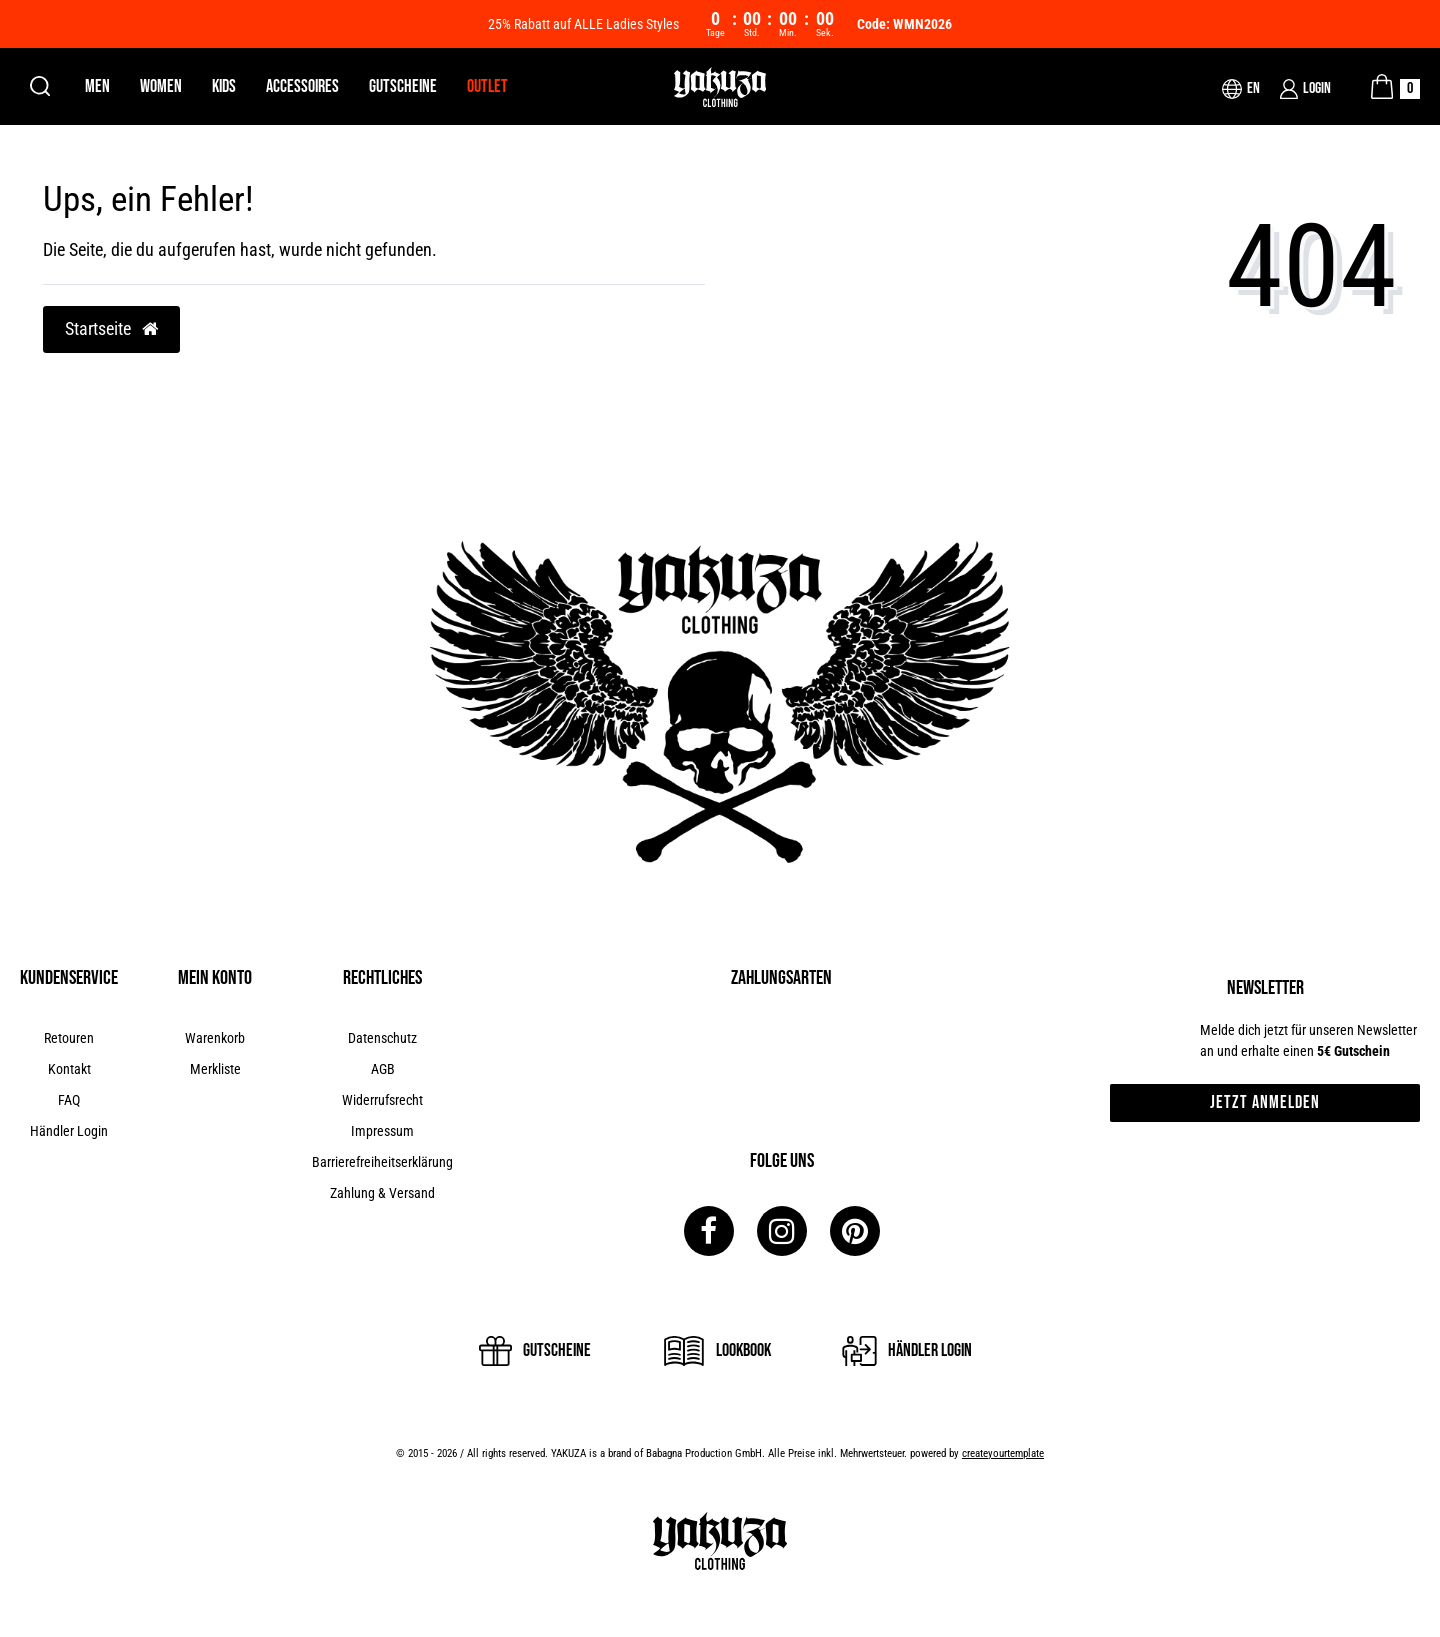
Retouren (69, 1038)
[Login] (1305, 89)
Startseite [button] (111, 329)
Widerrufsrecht (382, 1100)
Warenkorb (215, 1038)
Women (161, 86)
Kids (224, 86)
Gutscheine (403, 86)
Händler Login (69, 1131)
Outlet (487, 86)
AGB (383, 1069)
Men (97, 86)
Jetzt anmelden (1265, 1102)
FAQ (69, 1100)
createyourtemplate (1003, 1453)
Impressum (382, 1131)
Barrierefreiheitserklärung (382, 1162)
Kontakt (69, 1069)
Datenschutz (382, 1038)
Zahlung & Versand (382, 1193)
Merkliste (215, 1069)
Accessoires (302, 86)
